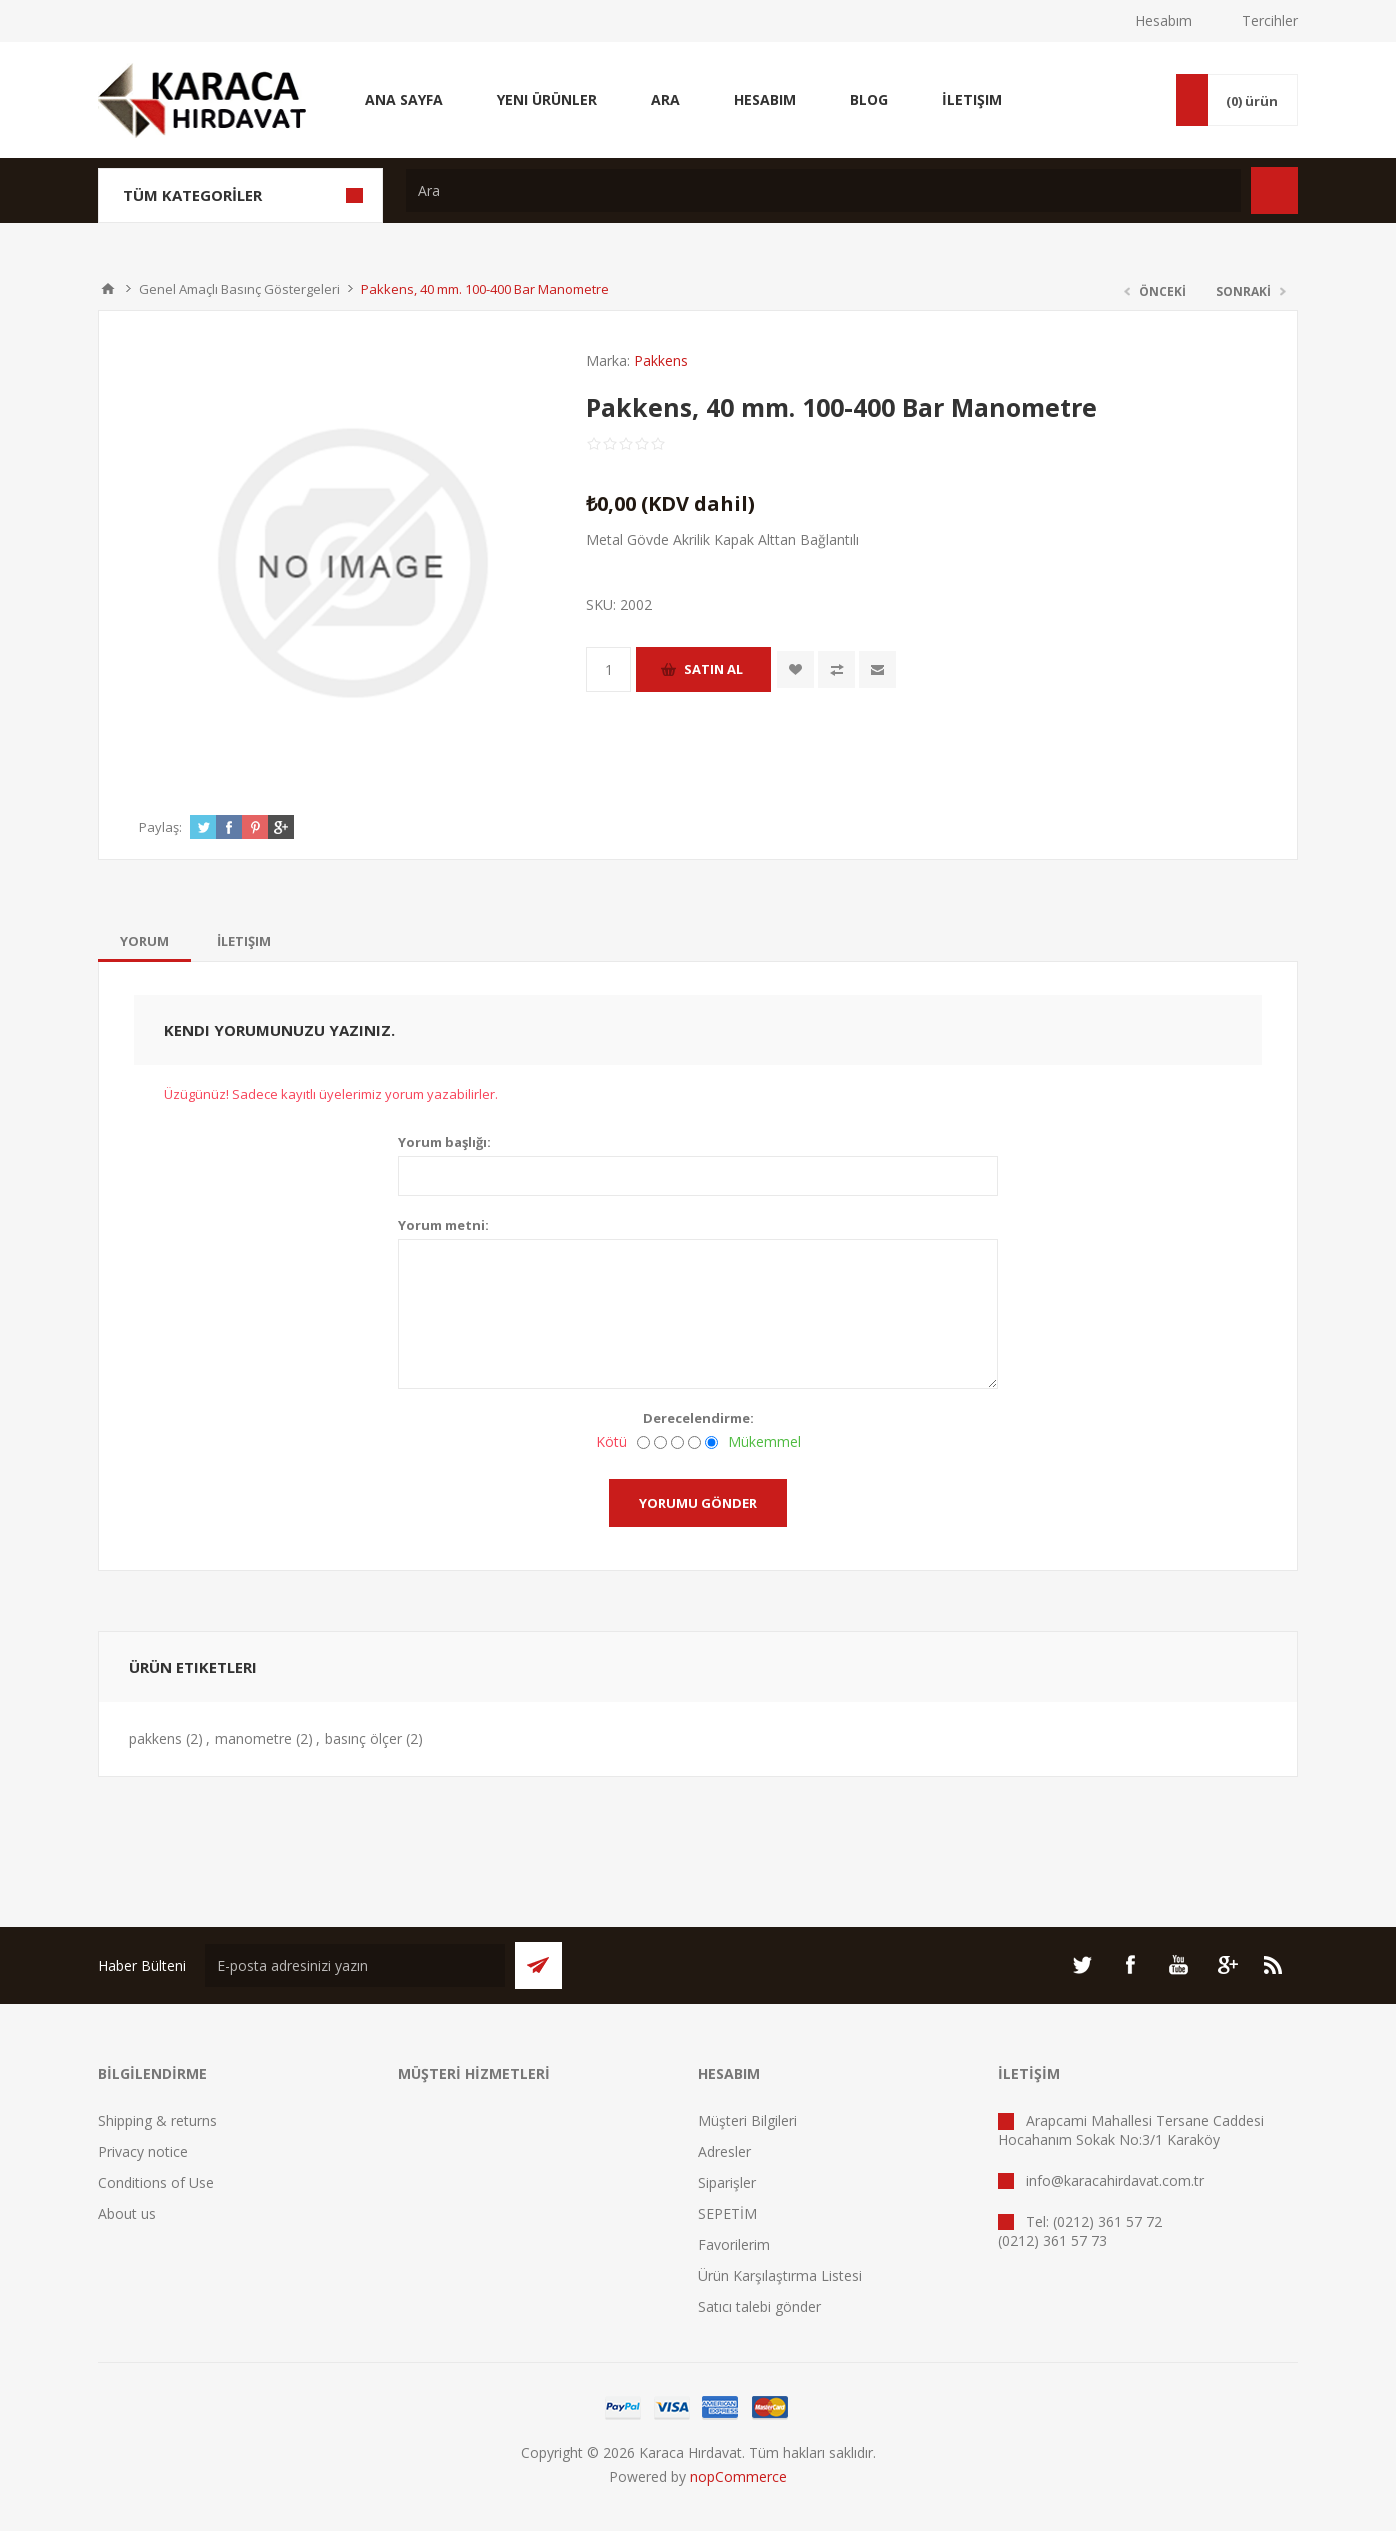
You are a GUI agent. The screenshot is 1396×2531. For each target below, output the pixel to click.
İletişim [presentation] (244, 941)
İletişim (972, 99)
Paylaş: (160, 827)
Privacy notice (143, 2151)
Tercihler (1270, 20)
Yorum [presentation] (144, 941)
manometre (253, 1738)
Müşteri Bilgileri (747, 2120)
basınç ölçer (363, 1738)
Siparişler (727, 2182)
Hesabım (1163, 20)
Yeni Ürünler (547, 99)
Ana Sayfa (404, 99)
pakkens (155, 1738)
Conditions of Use (156, 2182)
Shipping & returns (157, 2120)
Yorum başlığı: (444, 1142)
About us (127, 2213)
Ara (665, 99)
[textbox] (823, 190)
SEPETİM (727, 2213)
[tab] (144, 941)
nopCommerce (738, 2476)
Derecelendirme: (698, 1418)
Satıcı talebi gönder (759, 2306)
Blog (869, 99)
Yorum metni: (443, 1225)
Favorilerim (734, 2244)
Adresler (724, 2151)
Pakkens (661, 360)
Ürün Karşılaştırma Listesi (780, 2275)
